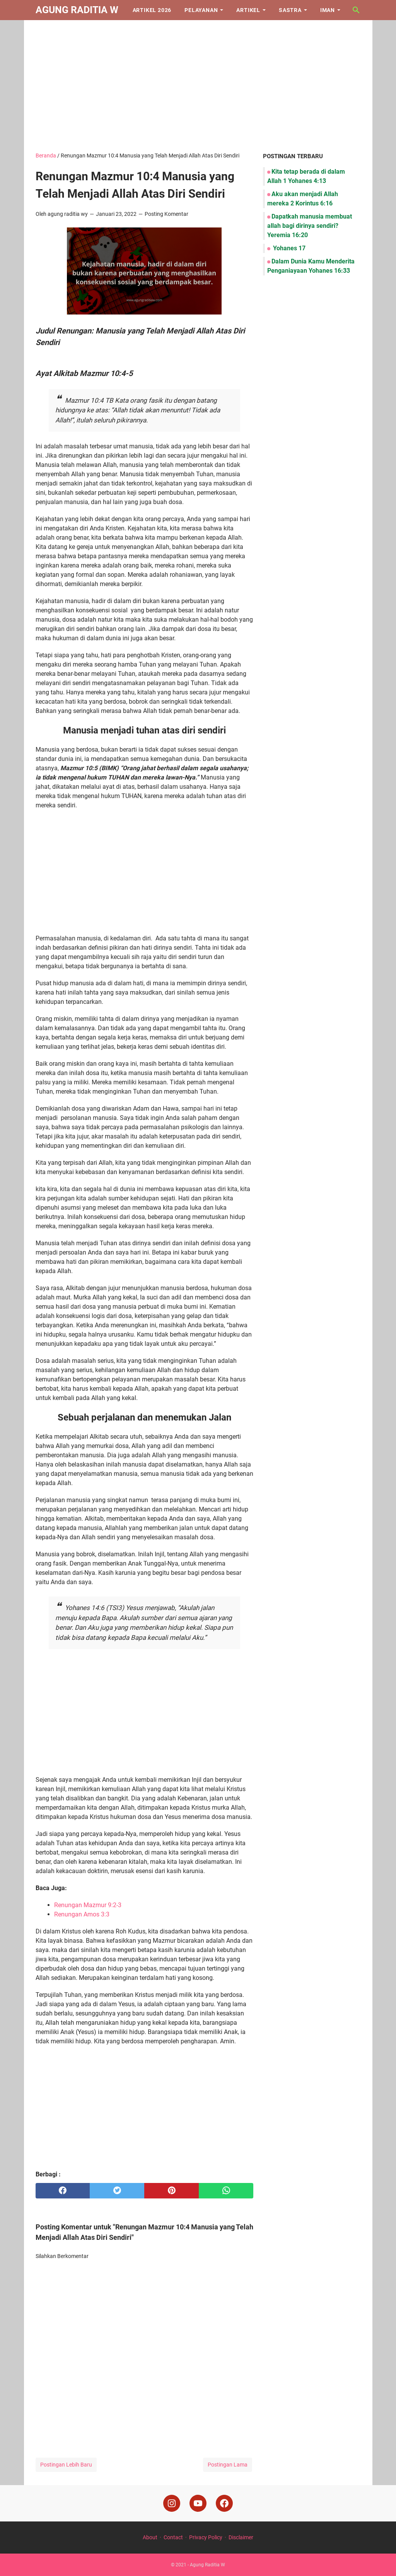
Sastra (290, 10)
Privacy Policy (205, 2537)
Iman (327, 10)
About (150, 2537)
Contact (173, 2537)
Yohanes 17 (288, 248)
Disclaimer (241, 2537)
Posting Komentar (166, 214)
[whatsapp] (226, 2190)
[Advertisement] (198, 86)
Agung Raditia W (77, 9)
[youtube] (198, 2503)
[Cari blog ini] (356, 10)
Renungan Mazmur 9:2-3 (87, 1905)
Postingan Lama (228, 2464)
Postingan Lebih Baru (66, 2464)
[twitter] (117, 2190)
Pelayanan (201, 10)
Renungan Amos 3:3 (81, 1914)
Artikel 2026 (152, 10)
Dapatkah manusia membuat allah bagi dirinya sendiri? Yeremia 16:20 (309, 226)
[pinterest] (171, 2190)
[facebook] (63, 2190)
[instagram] (171, 2503)
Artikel (248, 10)
